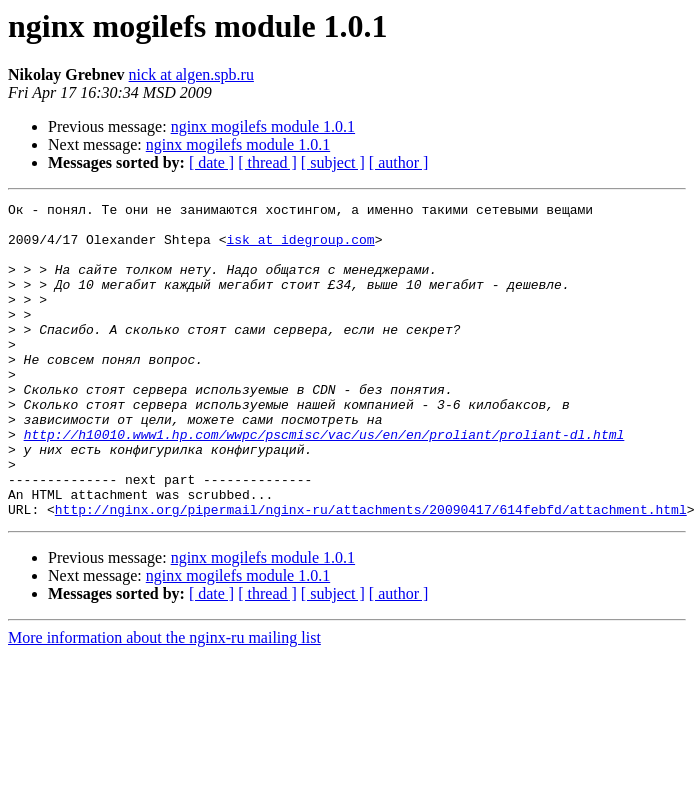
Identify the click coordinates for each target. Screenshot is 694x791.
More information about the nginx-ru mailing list (164, 700)
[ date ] (211, 162)
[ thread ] (267, 162)
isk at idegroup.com (300, 248)
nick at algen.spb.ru (191, 74)
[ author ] (399, 162)
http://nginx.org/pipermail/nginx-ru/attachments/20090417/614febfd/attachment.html (371, 572)
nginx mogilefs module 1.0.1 (263, 126)
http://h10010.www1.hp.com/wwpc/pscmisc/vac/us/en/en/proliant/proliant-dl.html (324, 482)
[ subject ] (333, 162)
